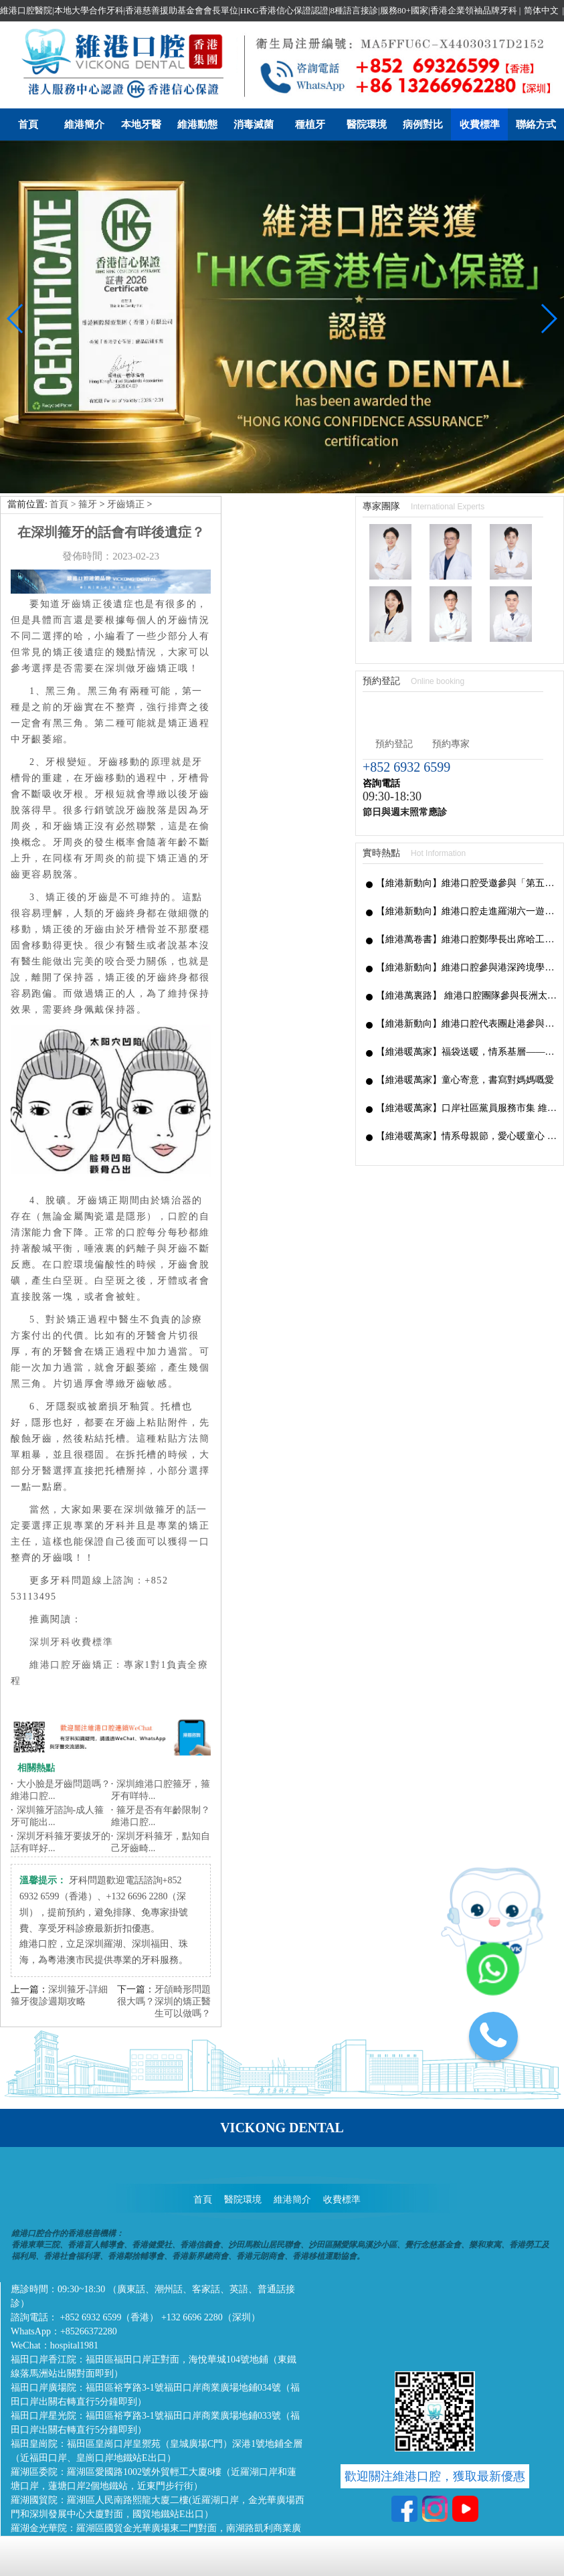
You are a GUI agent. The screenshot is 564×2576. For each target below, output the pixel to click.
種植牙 (310, 124)
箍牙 (87, 387)
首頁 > (64, 387)
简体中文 (541, 10)
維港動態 (197, 124)
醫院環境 (367, 124)
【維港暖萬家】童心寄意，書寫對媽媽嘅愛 (465, 962)
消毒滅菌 (253, 124)
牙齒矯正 (126, 387)
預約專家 (451, 626)
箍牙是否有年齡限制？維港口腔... (161, 1699)
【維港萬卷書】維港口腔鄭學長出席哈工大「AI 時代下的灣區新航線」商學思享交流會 (466, 822)
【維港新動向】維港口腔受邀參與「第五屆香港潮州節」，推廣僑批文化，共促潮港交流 (466, 765)
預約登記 (394, 626)
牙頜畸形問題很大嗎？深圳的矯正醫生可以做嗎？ (164, 1884)
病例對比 (423, 124)
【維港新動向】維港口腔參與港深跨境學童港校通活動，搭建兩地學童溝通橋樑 (466, 850)
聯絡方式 (536, 124)
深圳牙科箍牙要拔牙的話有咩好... (60, 1725)
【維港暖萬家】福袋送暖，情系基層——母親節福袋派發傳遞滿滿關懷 (466, 934)
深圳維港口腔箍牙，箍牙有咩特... (161, 1673)
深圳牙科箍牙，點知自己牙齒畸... (161, 1725)
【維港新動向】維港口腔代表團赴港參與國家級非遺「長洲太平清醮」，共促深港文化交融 (466, 906)
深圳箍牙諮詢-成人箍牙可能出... (57, 1699)
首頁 (28, 124)
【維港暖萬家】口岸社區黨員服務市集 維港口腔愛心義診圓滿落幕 (466, 990)
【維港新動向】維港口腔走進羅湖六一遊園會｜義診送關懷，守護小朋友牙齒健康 (466, 793)
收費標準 (480, 124)
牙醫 (41, 1353)
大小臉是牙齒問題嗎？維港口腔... (60, 1673)
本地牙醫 (141, 124)
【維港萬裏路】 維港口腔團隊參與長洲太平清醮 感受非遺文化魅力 (466, 878)
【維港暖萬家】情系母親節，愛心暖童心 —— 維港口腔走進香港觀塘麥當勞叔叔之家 (466, 1018)
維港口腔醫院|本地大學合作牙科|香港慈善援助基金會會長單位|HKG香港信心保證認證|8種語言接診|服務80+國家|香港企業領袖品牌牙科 (258, 10)
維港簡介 (84, 124)
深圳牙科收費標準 (71, 1524)
